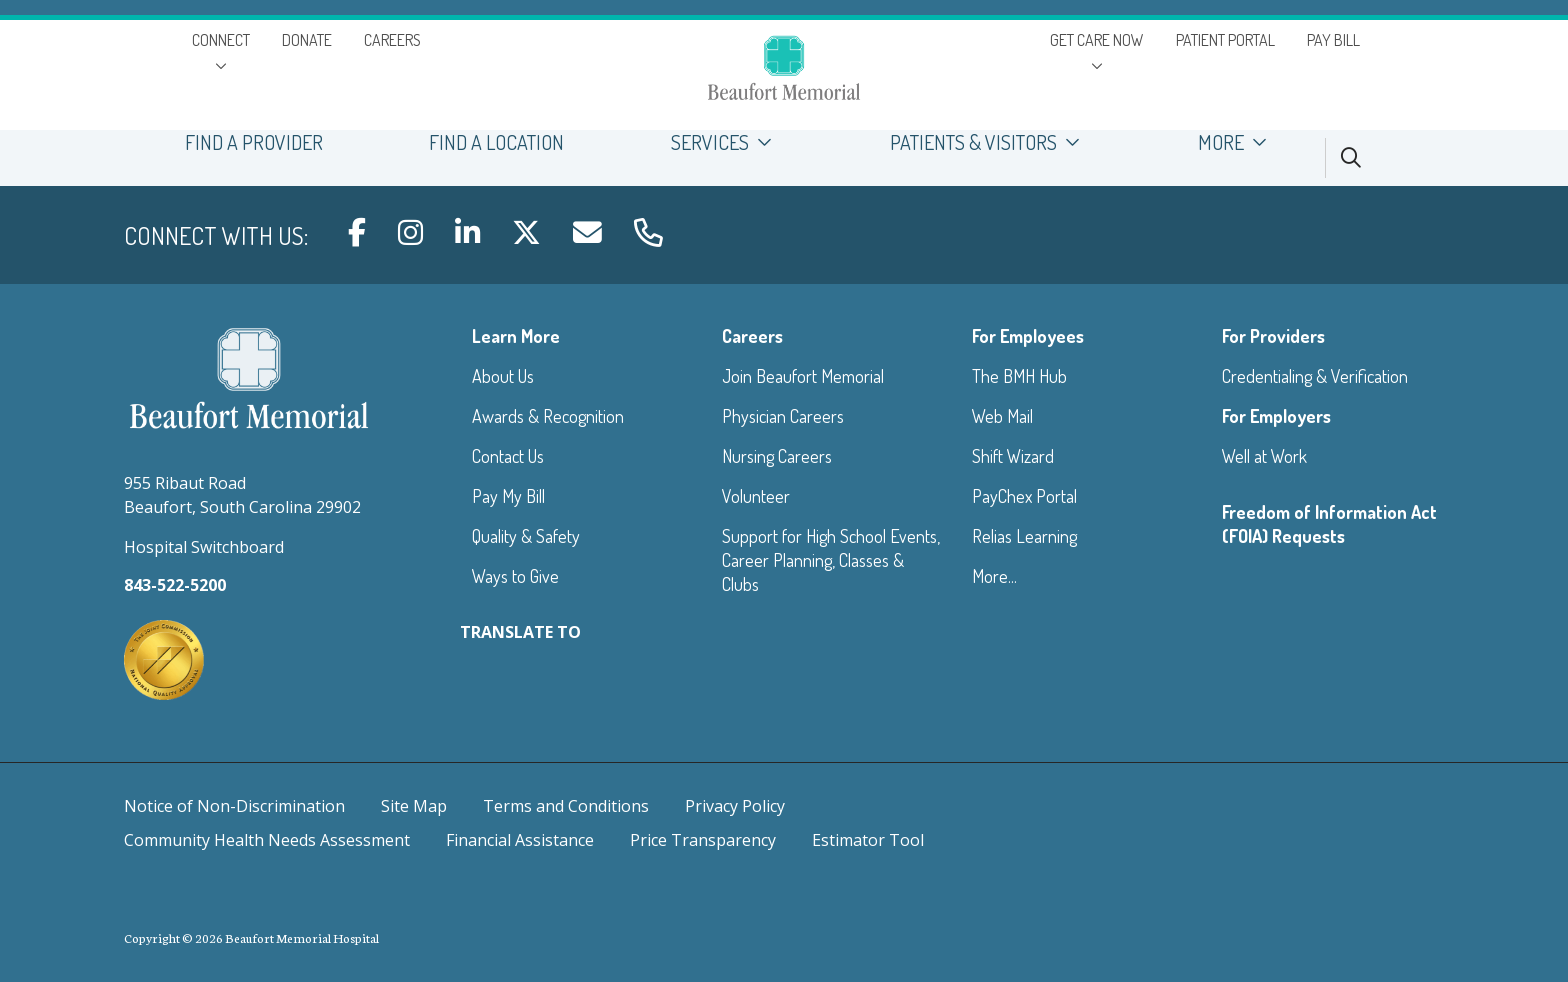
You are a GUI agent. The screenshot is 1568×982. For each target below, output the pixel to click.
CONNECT (221, 40)
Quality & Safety (526, 536)
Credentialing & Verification (1315, 376)
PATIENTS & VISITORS (991, 142)
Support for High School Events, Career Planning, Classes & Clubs (831, 560)
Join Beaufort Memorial (803, 376)
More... (994, 576)
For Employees (1028, 336)
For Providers (1273, 336)
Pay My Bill (508, 496)
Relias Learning (1024, 536)
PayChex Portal (1024, 496)
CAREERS (392, 40)
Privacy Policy (735, 806)
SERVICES (726, 142)
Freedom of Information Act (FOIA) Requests (1329, 524)
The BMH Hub (1019, 376)
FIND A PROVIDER (254, 142)
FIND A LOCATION (496, 142)
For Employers (1276, 416)
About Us (503, 376)
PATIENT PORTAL (1225, 40)
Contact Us (508, 456)
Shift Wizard (1013, 456)
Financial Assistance (520, 840)
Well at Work (1264, 456)
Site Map (414, 806)
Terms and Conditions (566, 806)
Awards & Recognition (548, 416)
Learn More (516, 336)
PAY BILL (1333, 40)
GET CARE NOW (1097, 40)
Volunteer (756, 496)
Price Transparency (703, 840)
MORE (1238, 142)
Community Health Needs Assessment (267, 840)
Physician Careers (783, 416)
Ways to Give (515, 576)
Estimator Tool (868, 840)
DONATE (307, 40)
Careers (752, 336)
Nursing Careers (777, 456)
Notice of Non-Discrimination (234, 806)
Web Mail (1002, 416)
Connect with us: (216, 235)
